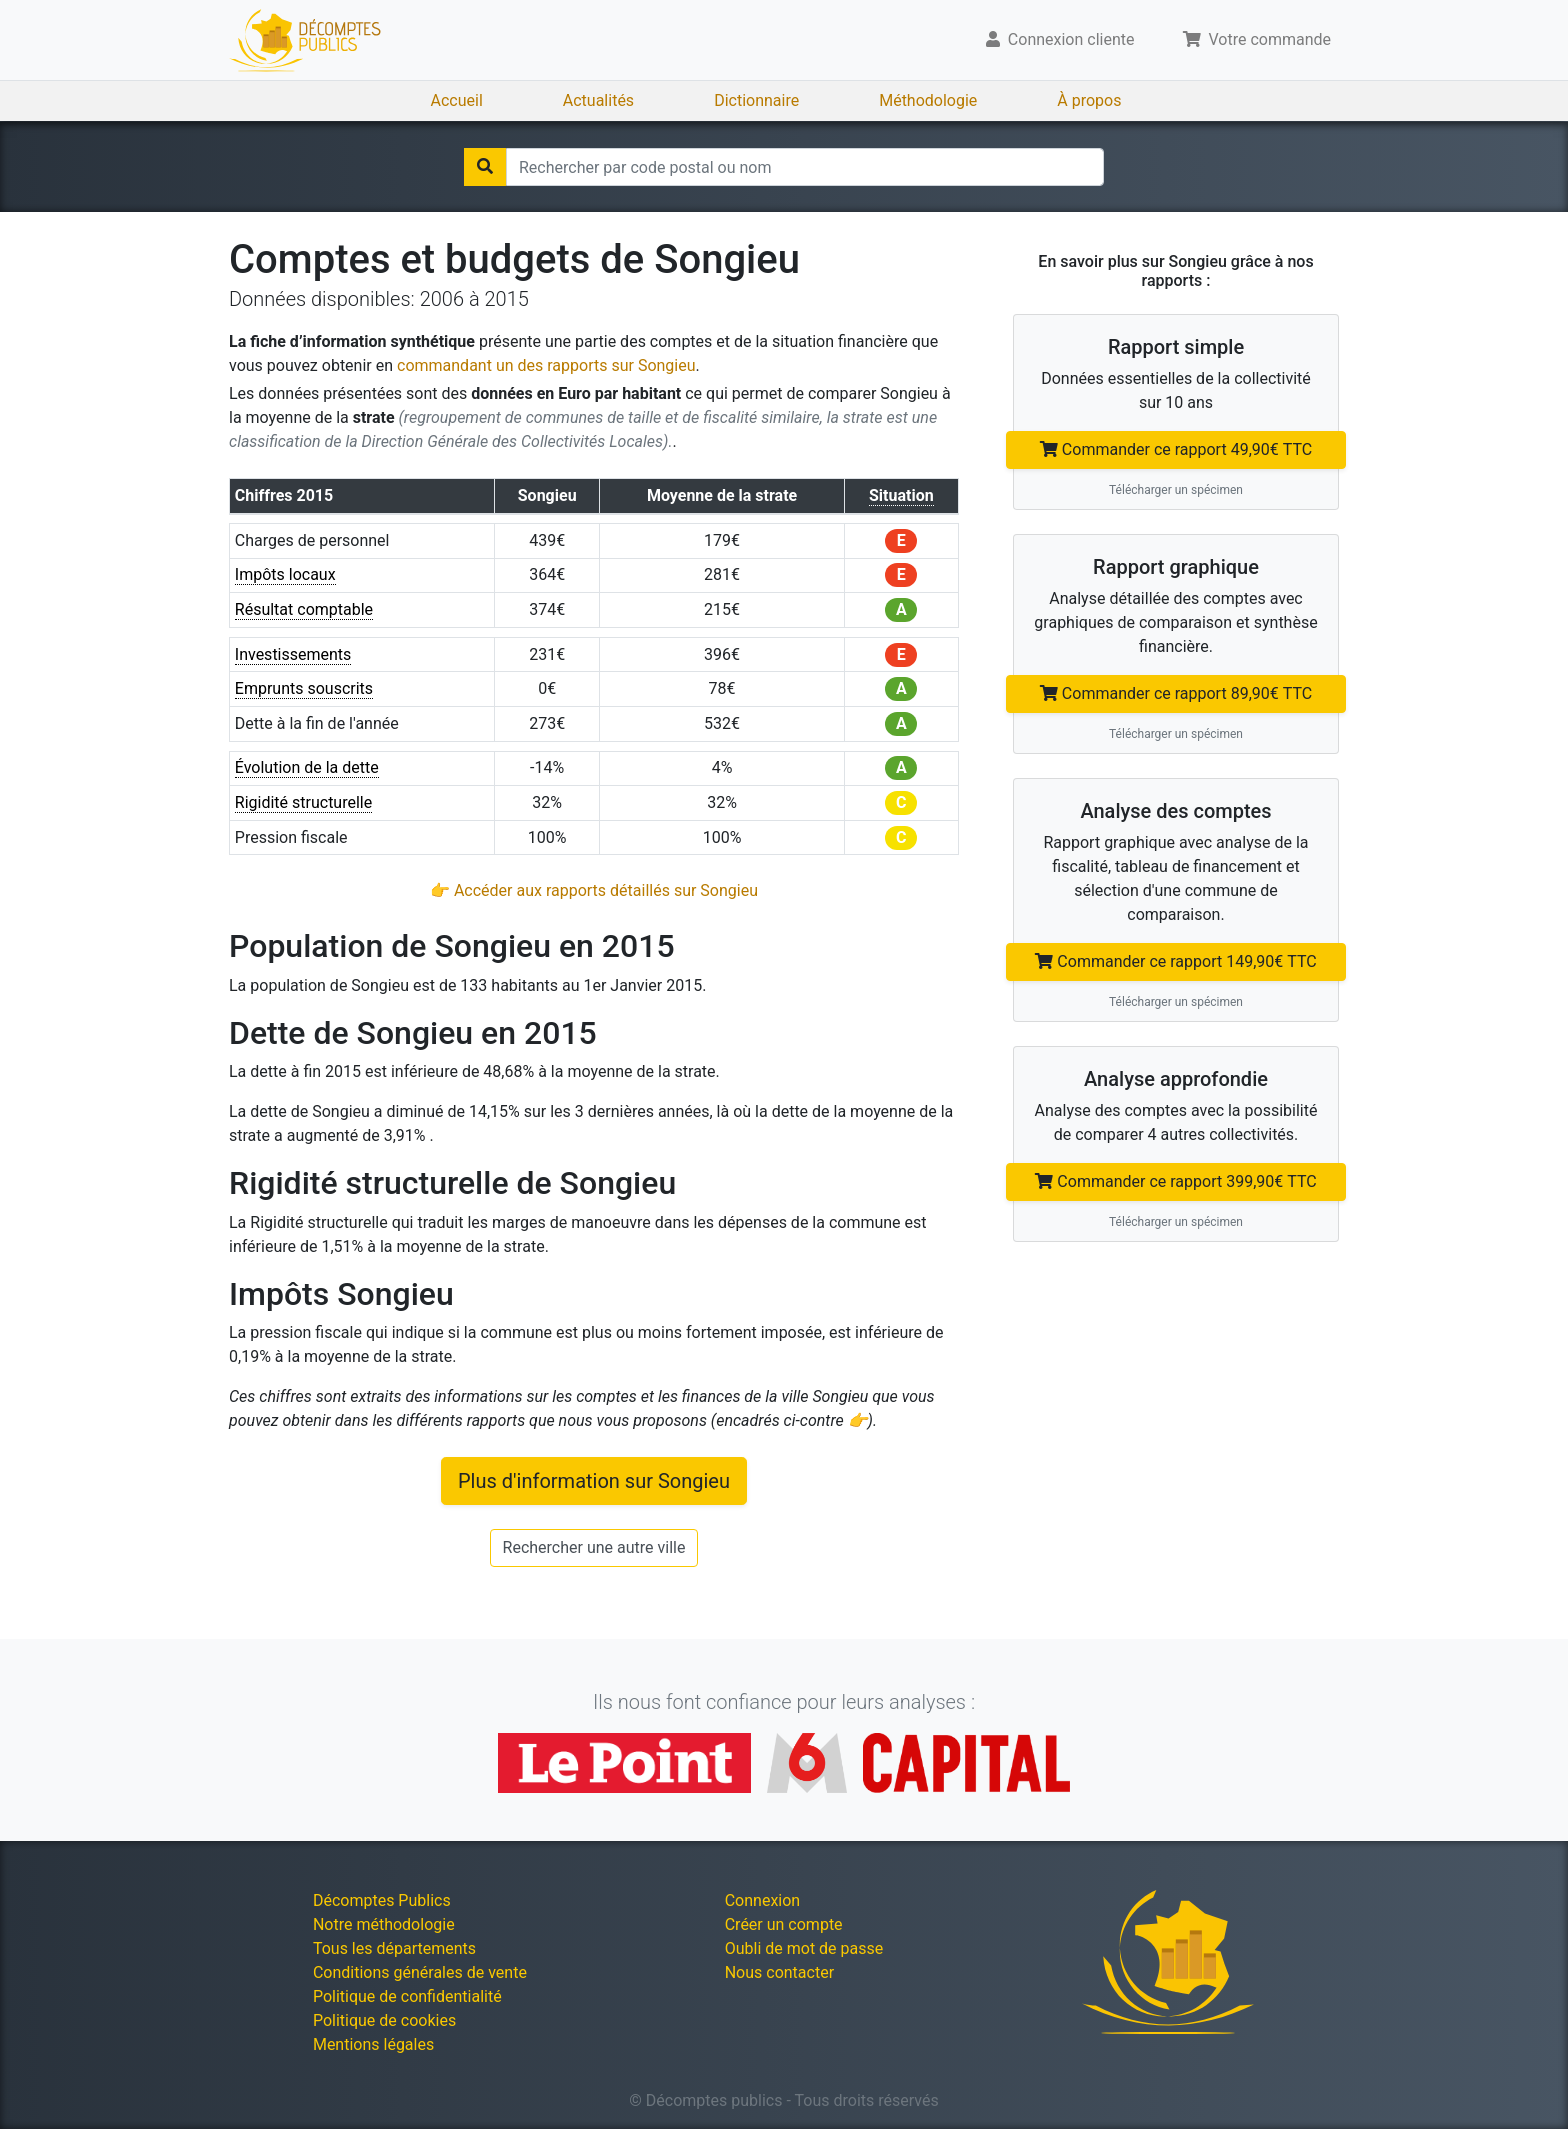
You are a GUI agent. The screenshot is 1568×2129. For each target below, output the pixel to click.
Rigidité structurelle (303, 802)
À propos (1089, 100)
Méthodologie (928, 100)
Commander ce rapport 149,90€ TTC (1175, 961)
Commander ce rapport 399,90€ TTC (1175, 1181)
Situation (901, 495)
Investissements (293, 654)
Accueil (457, 100)
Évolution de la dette (307, 767)
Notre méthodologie (384, 1924)
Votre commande (1257, 39)
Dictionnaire (756, 100)
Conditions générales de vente (420, 1972)
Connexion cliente (1060, 39)
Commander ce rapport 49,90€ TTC (1176, 449)
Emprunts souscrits (304, 688)
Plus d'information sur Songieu (594, 1481)
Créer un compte (784, 1924)
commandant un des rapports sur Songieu (546, 365)
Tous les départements (394, 1948)
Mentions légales (373, 2044)
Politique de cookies (384, 2020)
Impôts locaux (285, 574)
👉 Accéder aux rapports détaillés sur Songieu (594, 890)
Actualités (598, 100)
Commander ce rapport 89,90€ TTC (1176, 693)
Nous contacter (779, 1972)
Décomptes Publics (382, 1900)
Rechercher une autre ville (594, 1547)
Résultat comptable (304, 609)
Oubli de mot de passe (804, 1948)
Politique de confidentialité (407, 1996)
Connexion (762, 1900)
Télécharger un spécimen (1176, 490)
